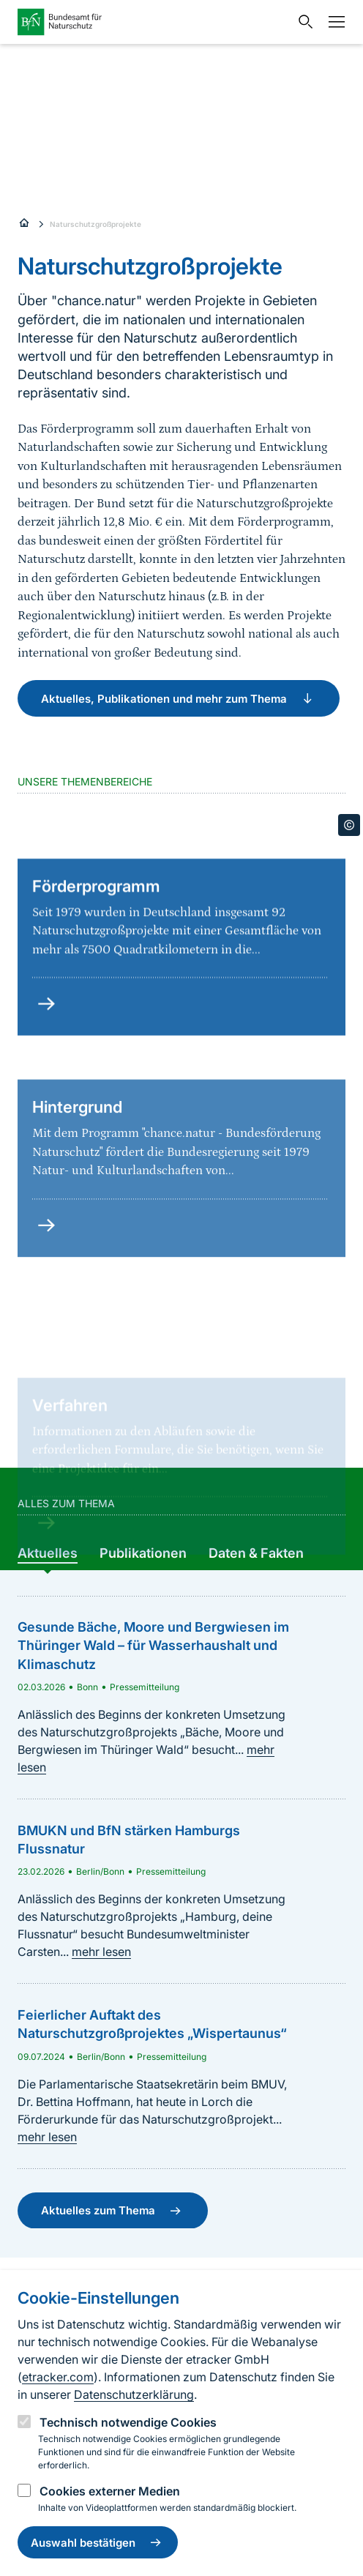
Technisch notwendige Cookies (128, 2422)
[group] (48, 1553)
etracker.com (58, 2377)
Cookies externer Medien (110, 2491)
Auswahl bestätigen (98, 2542)
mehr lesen (101, 1951)
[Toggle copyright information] (349, 825)
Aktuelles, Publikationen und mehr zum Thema (178, 698)
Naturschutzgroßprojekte (95, 224)
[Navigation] (333, 22)
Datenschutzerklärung (134, 2394)
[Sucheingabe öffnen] (302, 22)
